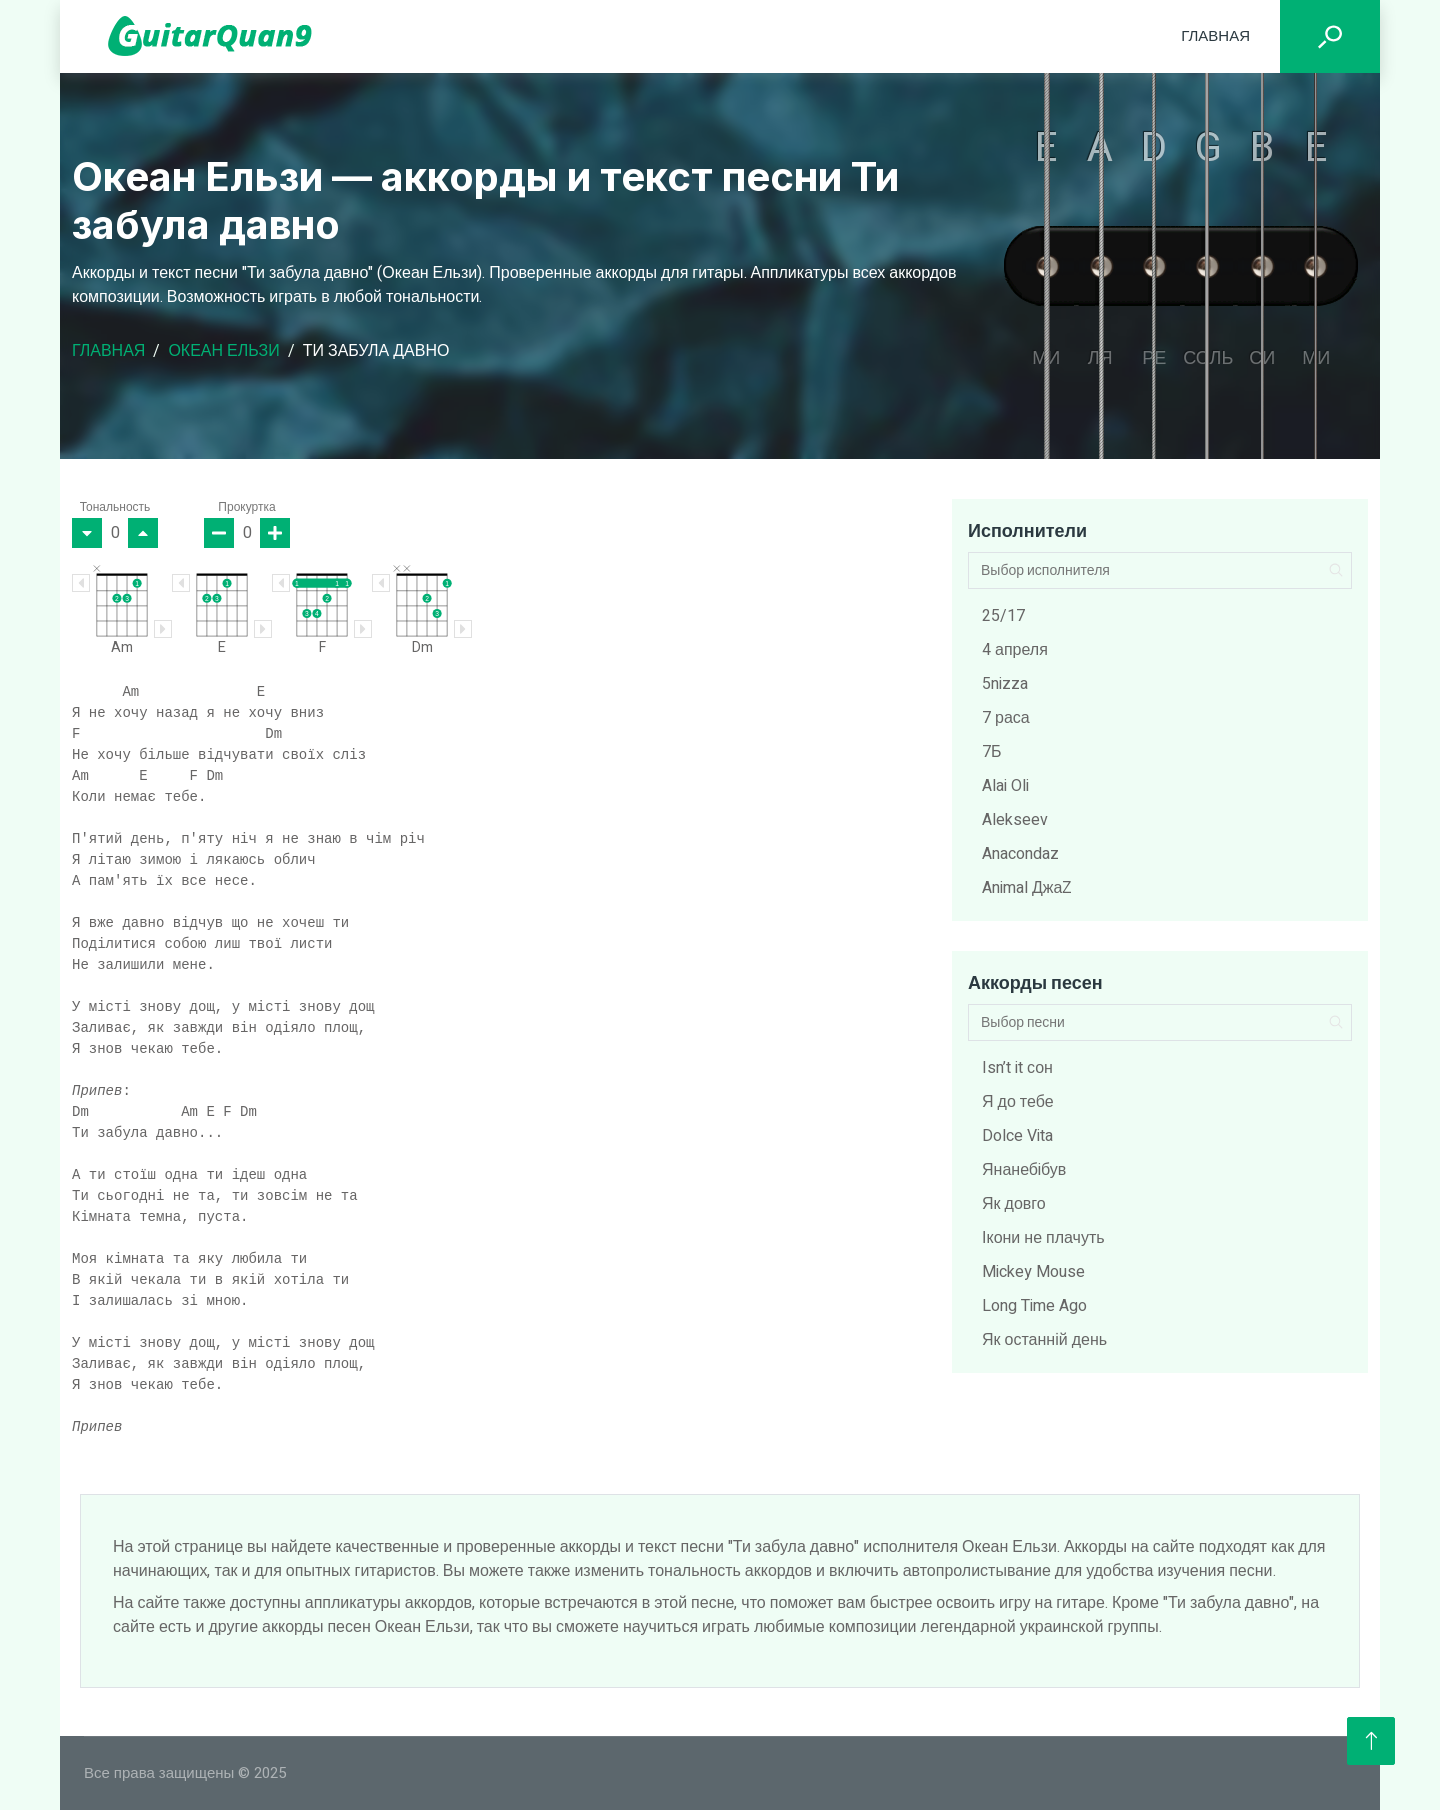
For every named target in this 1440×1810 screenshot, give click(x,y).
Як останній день (1044, 1340)
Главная (1215, 36)
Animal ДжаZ (1027, 888)
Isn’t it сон (1017, 1068)
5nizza (1005, 684)
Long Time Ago (1034, 1306)
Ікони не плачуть (1043, 1238)
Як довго (1014, 1204)
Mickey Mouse (1033, 1272)
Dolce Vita (1017, 1136)
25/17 (1003, 616)
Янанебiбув (1024, 1170)
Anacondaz (1020, 854)
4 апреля (1015, 650)
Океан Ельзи (223, 351)
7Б (992, 752)
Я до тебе (1018, 1102)
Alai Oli (1005, 786)
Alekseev (1015, 820)
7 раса (1006, 718)
